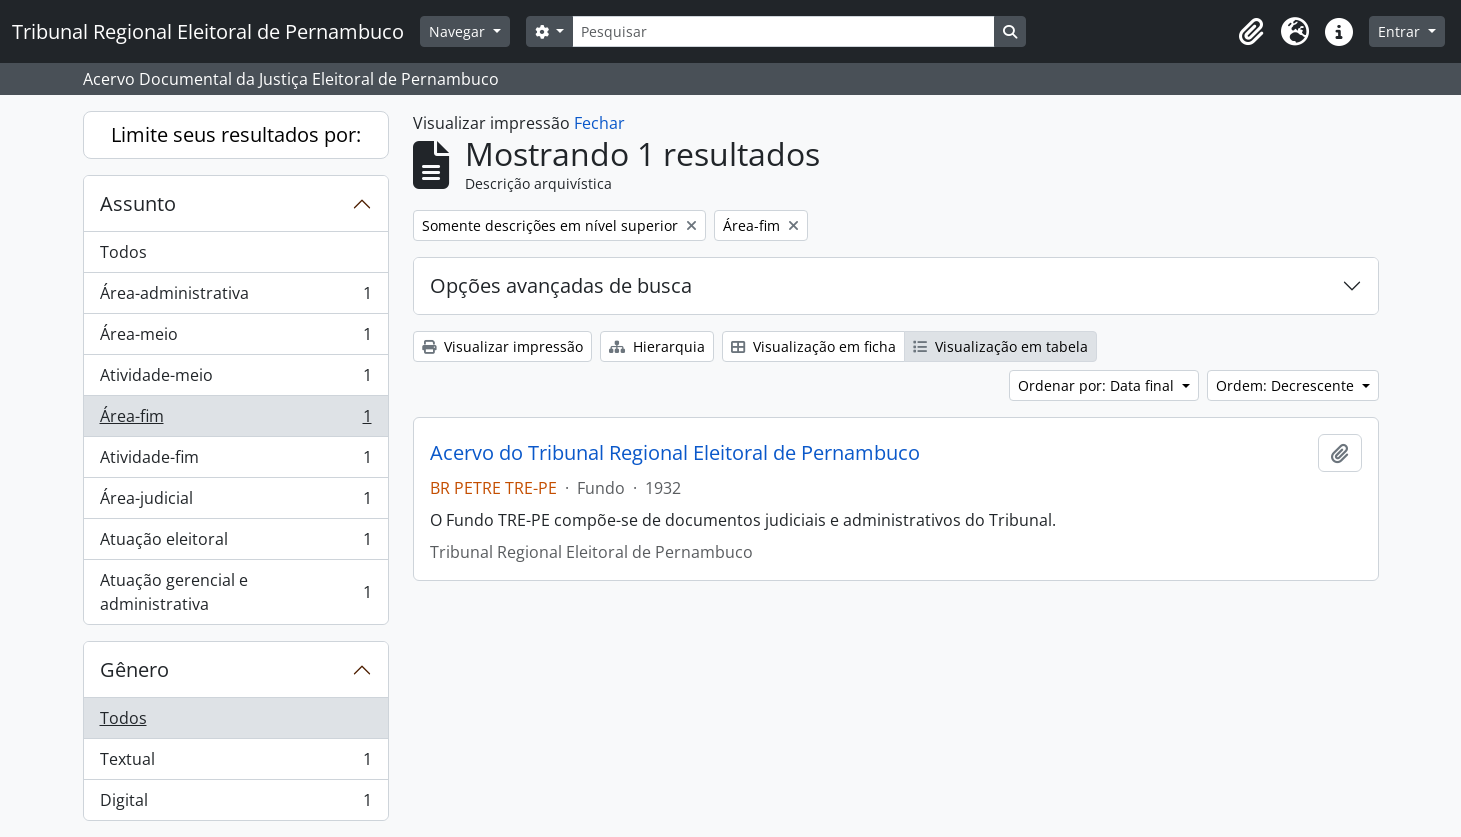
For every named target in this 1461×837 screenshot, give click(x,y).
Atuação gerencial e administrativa (235, 592)
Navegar (459, 31)
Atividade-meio (235, 379)
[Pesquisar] (783, 31)
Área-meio (235, 338)
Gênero (134, 669)
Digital (235, 804)
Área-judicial (235, 502)
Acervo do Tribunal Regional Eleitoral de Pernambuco (675, 453)
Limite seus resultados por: (236, 134)
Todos (123, 252)
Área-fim (235, 420)
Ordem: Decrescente (1287, 385)
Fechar (599, 123)
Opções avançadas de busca (561, 285)
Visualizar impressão (502, 346)
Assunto (138, 203)
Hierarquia (657, 346)
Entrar (1401, 31)
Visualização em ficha (813, 346)
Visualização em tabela (1000, 346)
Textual (235, 763)
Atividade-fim (235, 461)
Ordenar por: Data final (1098, 385)
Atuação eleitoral (235, 543)
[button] (1251, 32)
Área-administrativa (235, 297)
